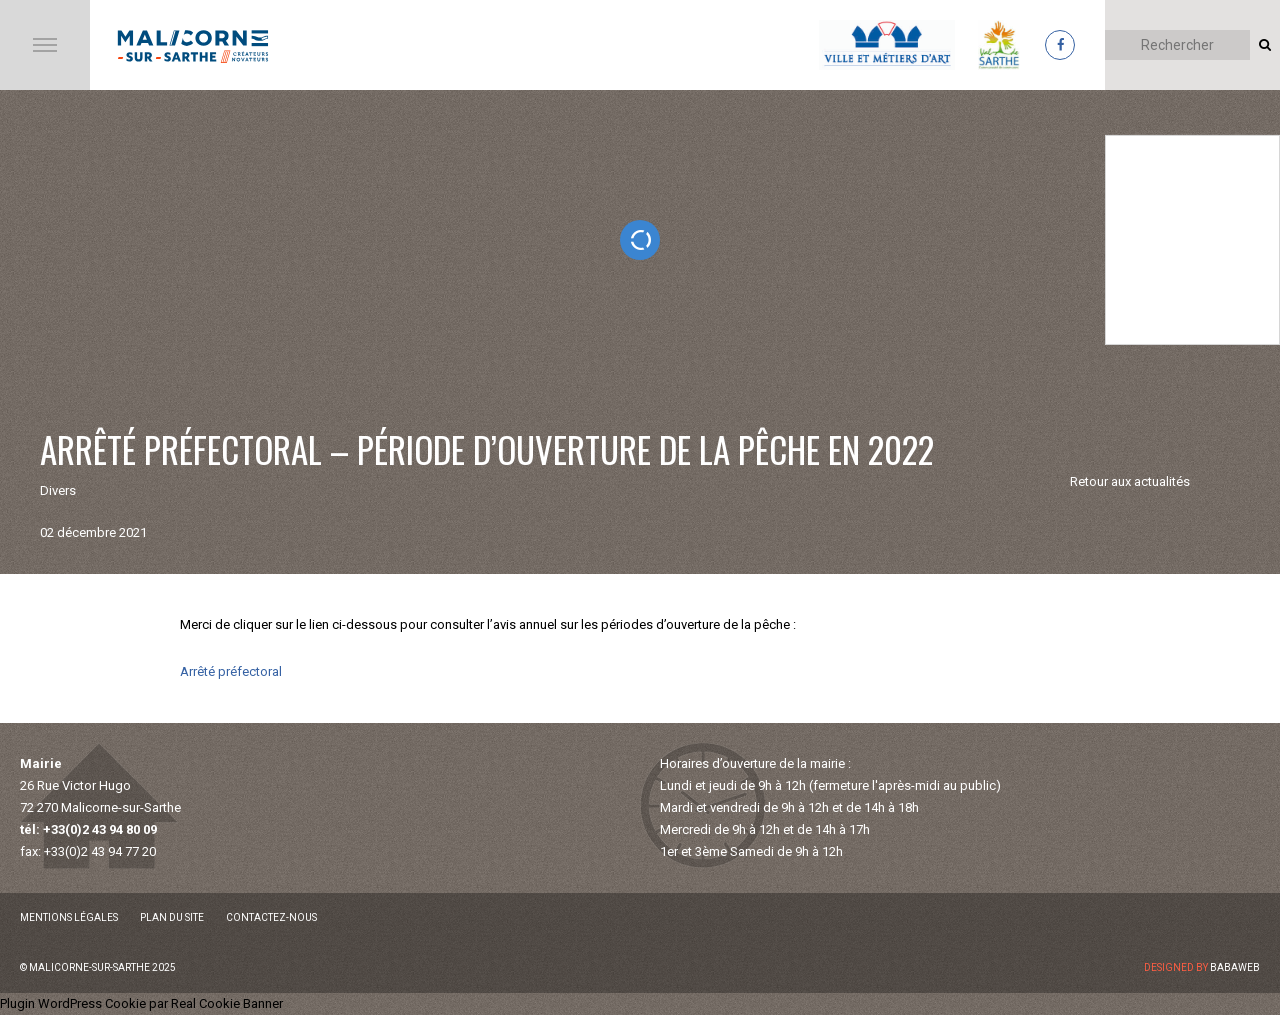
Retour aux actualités (1130, 481)
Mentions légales (69, 917)
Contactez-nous (271, 917)
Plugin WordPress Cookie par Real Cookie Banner (141, 1003)
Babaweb (1235, 967)
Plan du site (172, 917)
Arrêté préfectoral (231, 671)
